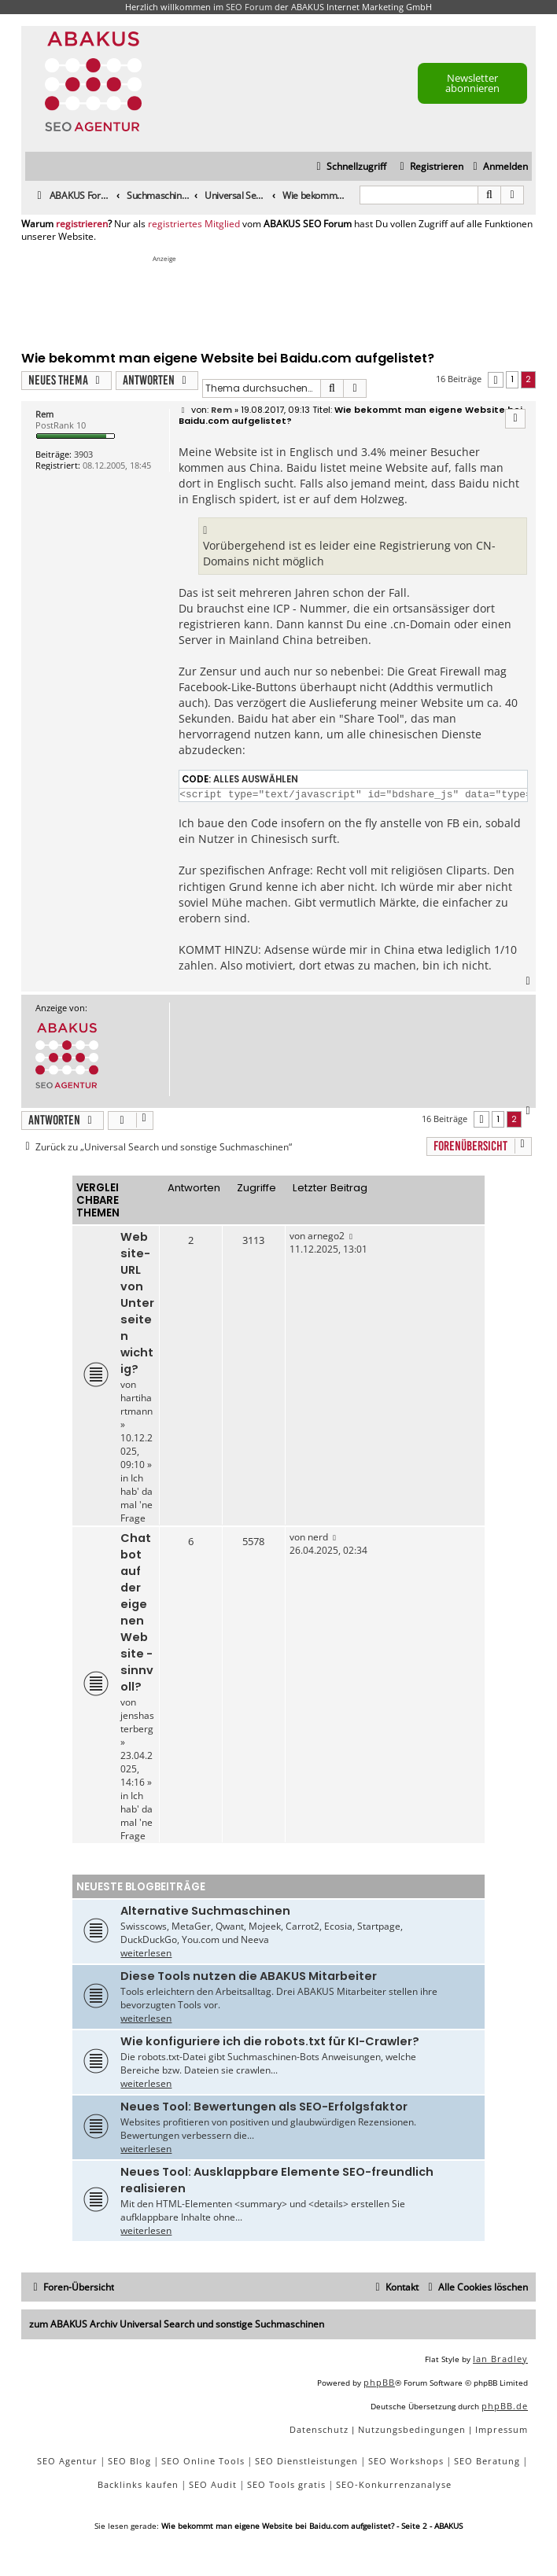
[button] (496, 380)
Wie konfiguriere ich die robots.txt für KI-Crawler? (269, 2041)
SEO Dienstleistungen (306, 2461)
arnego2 (326, 1235)
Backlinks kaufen (138, 2484)
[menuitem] (498, 167)
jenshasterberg (137, 1722)
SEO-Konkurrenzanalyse (394, 2484)
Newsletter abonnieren (472, 83)
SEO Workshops (406, 2461)
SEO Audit (213, 2484)
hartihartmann (136, 1404)
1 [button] (512, 379)
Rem (44, 414)
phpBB (379, 2382)
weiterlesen (146, 1953)
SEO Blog (129, 2461)
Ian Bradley (500, 2358)
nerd (318, 1537)
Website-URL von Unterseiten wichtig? (137, 1303)
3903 (83, 454)
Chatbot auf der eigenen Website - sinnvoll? (136, 1612)
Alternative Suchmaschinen (205, 1911)
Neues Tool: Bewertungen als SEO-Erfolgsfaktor (264, 2106)
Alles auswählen (255, 779)
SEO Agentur (67, 2461)
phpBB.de (504, 2406)
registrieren (82, 224)
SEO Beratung (487, 2461)
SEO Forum (249, 7)
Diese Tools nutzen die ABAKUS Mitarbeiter (248, 1976)
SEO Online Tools (203, 2461)
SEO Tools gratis (286, 2484)
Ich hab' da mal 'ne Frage (136, 1498)
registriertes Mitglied (194, 224)
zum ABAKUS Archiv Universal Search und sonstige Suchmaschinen (176, 2324)
